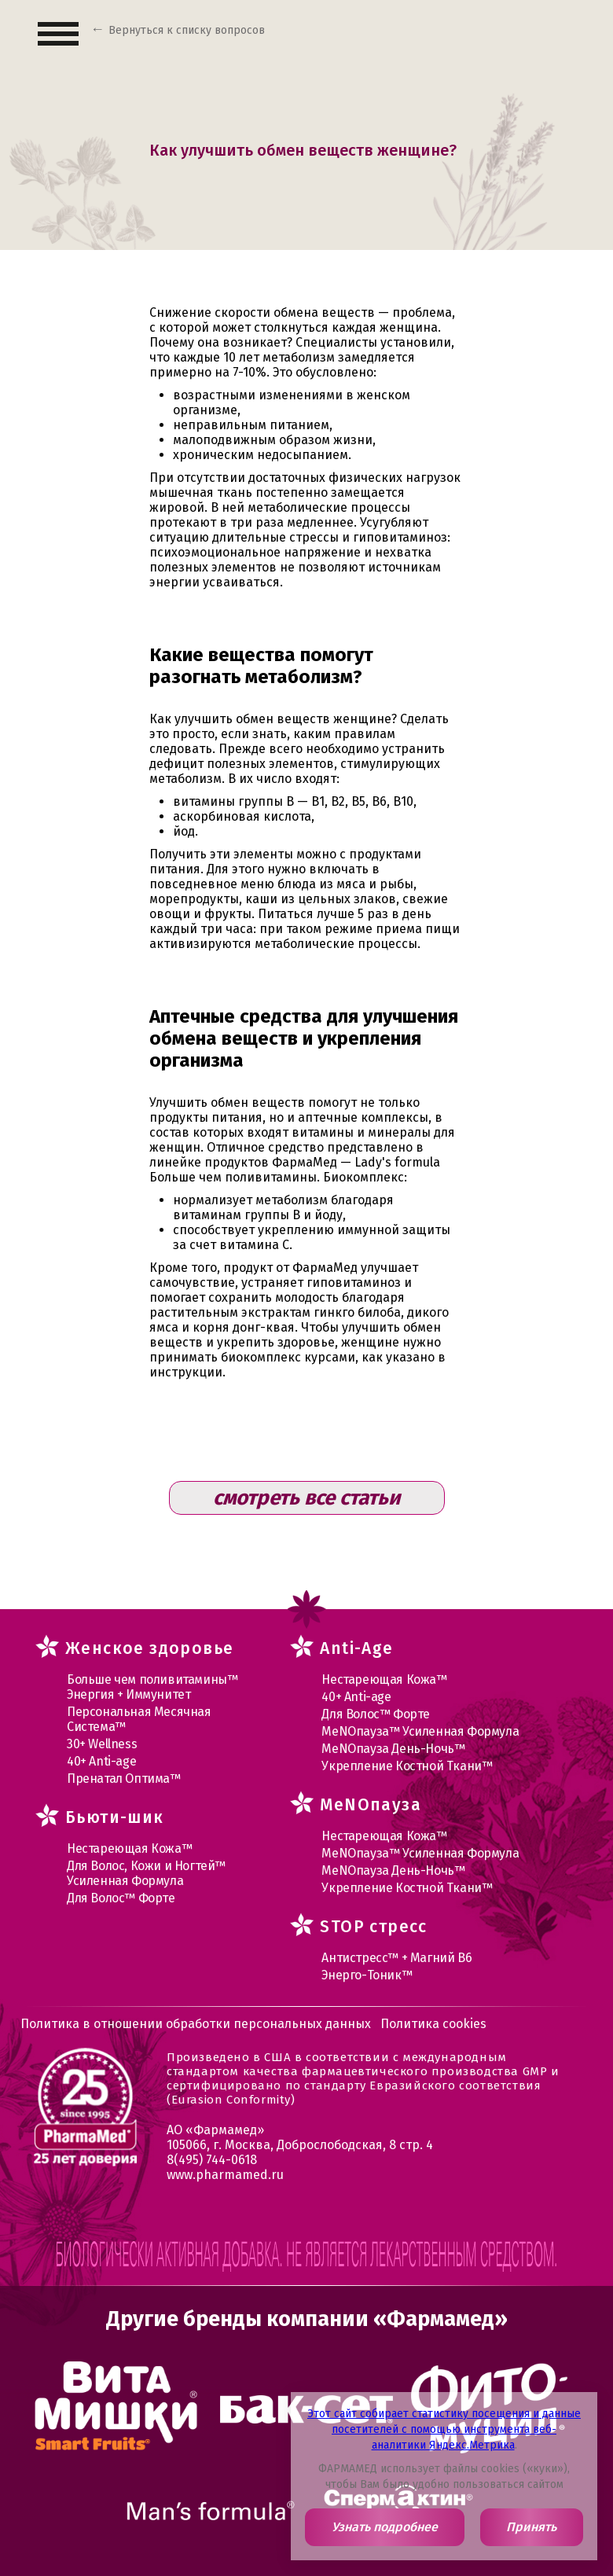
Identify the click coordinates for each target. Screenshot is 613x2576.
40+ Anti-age (101, 1761)
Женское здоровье (149, 1648)
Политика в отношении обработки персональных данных (195, 2023)
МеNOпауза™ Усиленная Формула (420, 1731)
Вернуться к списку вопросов (186, 30)
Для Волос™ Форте (121, 1898)
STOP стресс (373, 1926)
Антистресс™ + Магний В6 (396, 1957)
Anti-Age (356, 1648)
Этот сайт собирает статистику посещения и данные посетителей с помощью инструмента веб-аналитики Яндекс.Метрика (444, 2429)
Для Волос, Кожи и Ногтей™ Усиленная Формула (146, 1873)
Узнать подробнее (385, 2526)
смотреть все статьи (306, 1498)
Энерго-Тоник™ (366, 1975)
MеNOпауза (370, 1805)
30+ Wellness (102, 1743)
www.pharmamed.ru (225, 2174)
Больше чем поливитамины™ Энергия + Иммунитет (152, 1687)
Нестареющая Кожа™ (129, 1848)
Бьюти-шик (114, 1817)
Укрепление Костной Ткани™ (406, 1765)
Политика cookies (433, 2023)
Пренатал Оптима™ (124, 1778)
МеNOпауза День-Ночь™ (392, 1748)
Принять (531, 2526)
